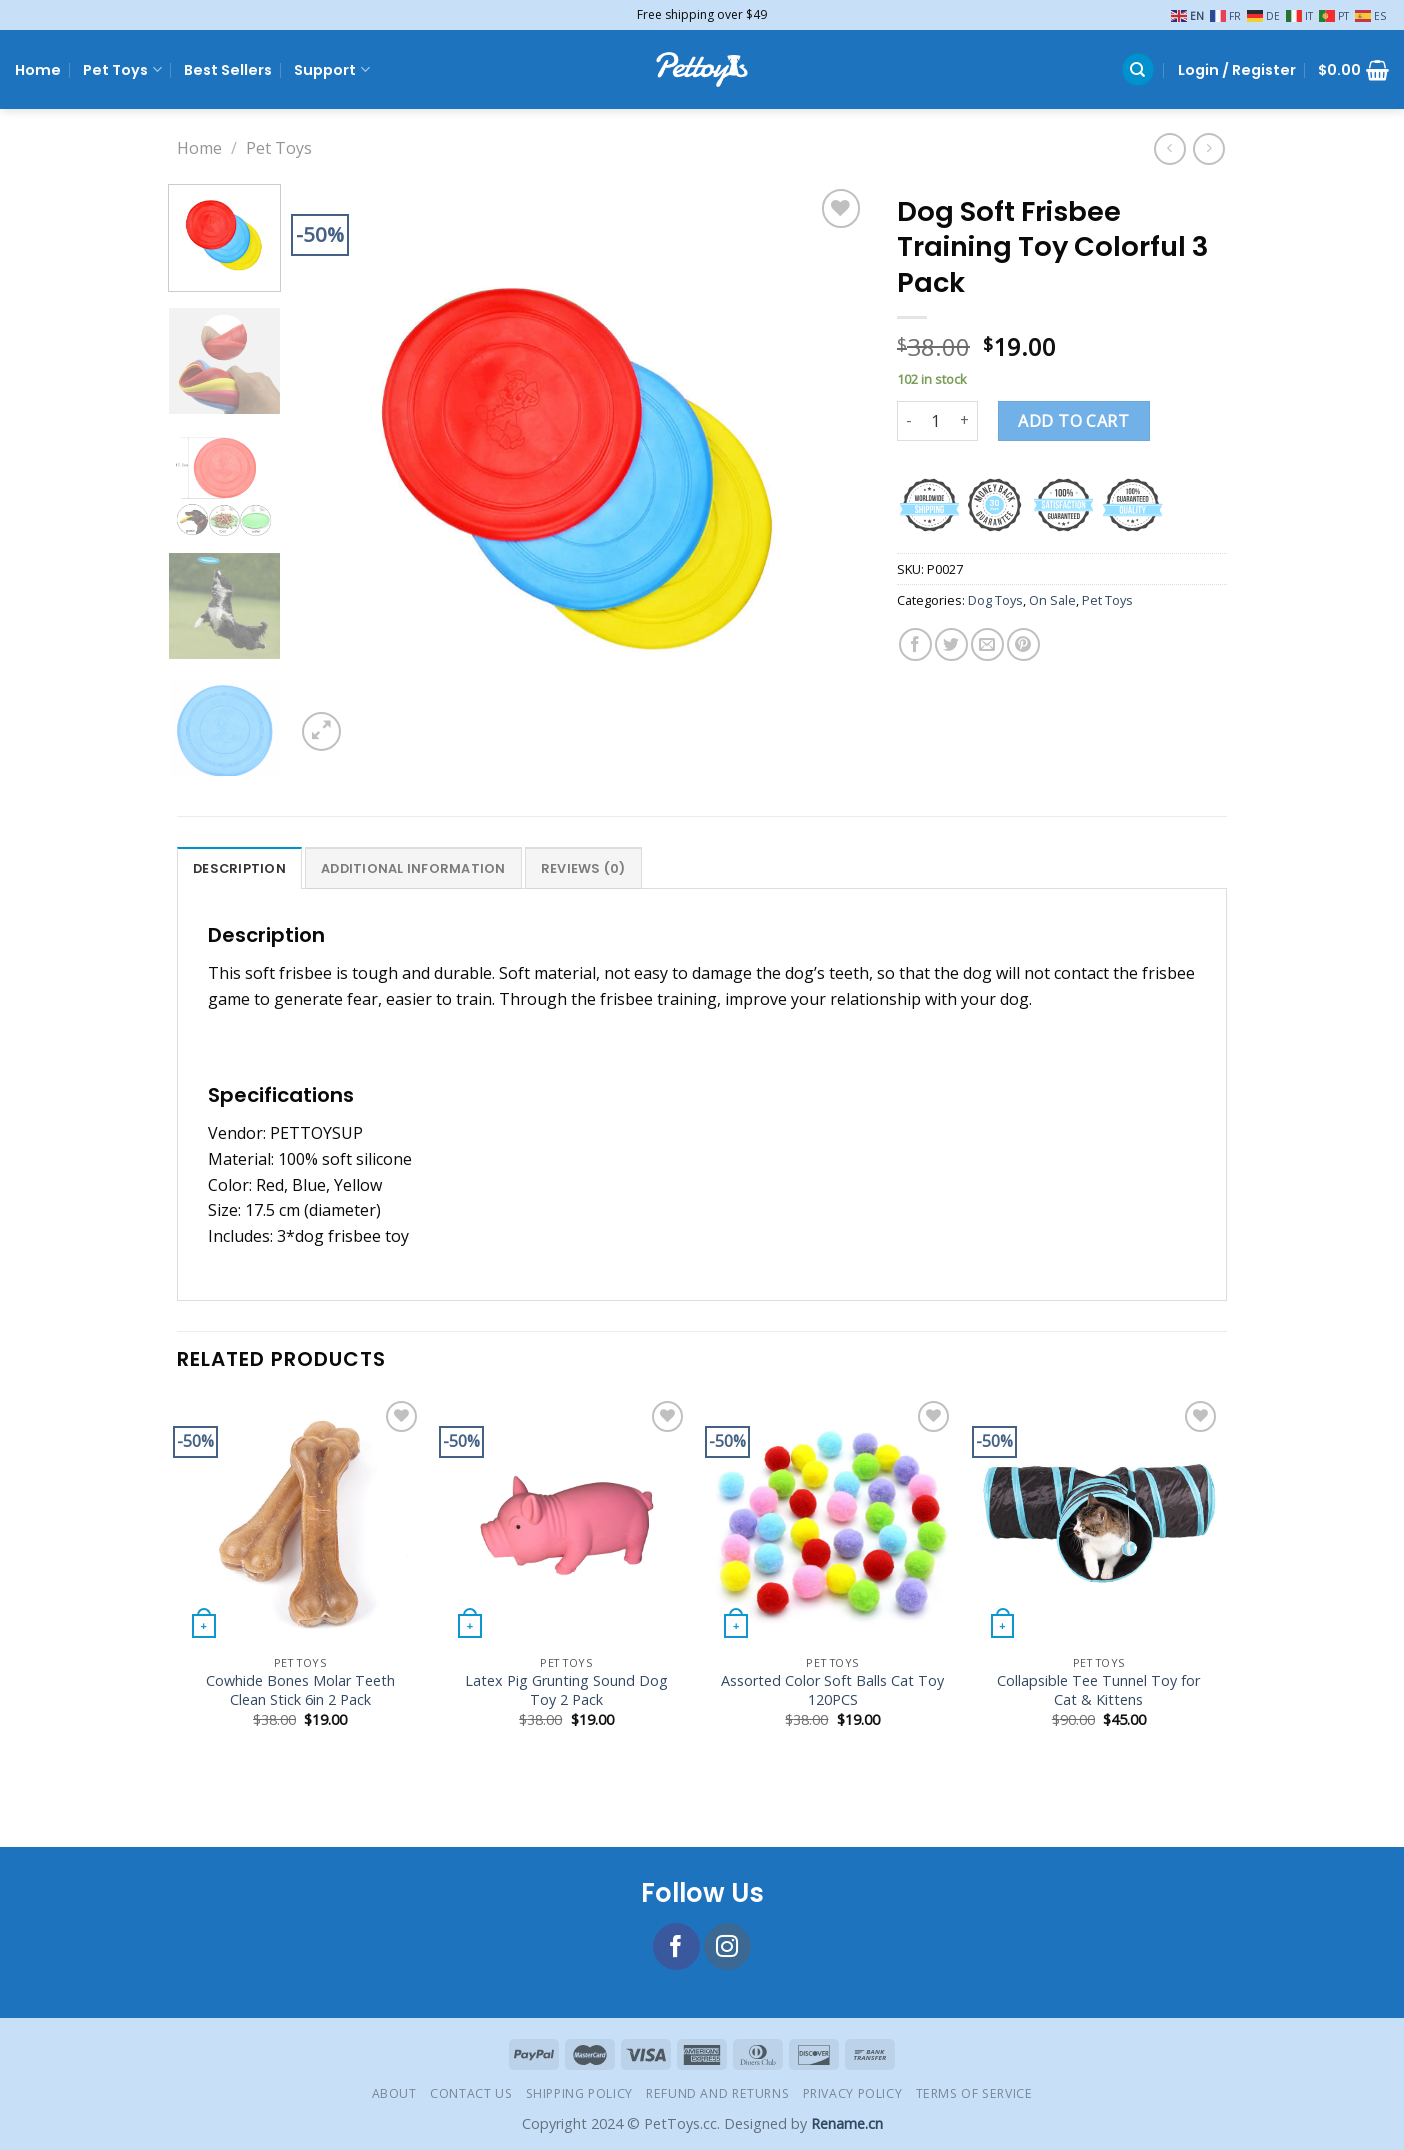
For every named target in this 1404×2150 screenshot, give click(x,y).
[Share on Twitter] (951, 644)
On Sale (1052, 600)
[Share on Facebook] (915, 644)
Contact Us (471, 2093)
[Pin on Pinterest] (1023, 644)
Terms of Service (974, 2093)
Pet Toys (122, 70)
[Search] (1138, 69)
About (394, 2093)
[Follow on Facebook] (676, 1946)
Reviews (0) (583, 868)
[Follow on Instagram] (727, 1946)
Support (331, 70)
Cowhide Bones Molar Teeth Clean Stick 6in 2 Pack (300, 1690)
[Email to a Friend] (987, 644)
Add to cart (1073, 421)
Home (38, 70)
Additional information (413, 868)
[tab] (239, 868)
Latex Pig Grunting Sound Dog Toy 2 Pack (566, 1690)
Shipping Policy (579, 2093)
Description (239, 868)
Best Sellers (228, 70)
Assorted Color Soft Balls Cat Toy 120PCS (832, 1690)
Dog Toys (995, 600)
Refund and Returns (717, 2093)
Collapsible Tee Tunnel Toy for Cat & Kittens (1098, 1690)
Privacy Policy (853, 2093)
